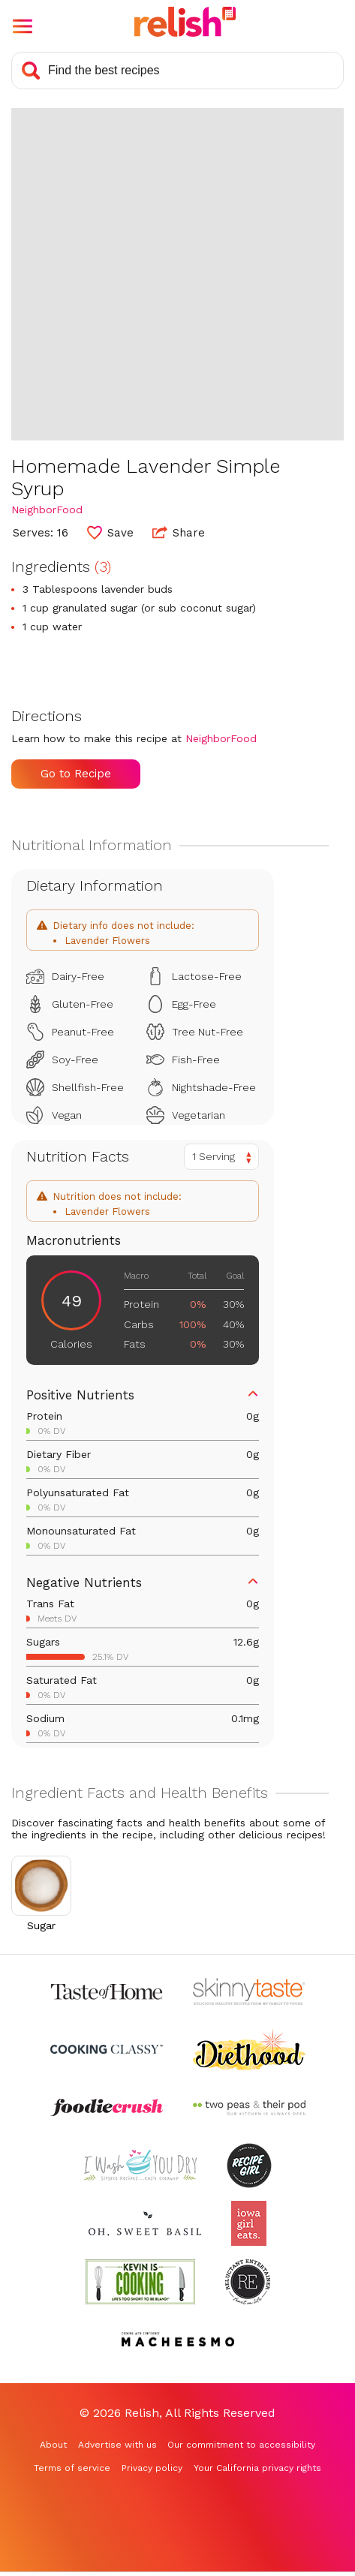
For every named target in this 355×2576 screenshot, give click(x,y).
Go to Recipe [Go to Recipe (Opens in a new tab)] (76, 773)
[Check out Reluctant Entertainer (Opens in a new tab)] (247, 2281)
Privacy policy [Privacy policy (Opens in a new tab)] (152, 2468)
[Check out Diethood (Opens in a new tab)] (249, 2049)
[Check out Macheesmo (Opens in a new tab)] (178, 2339)
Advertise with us (117, 2444)
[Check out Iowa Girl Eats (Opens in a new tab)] (248, 2223)
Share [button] (178, 532)
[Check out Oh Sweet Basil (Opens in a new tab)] (145, 2223)
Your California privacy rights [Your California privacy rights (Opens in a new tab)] (257, 2468)
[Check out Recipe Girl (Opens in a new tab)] (249, 2165)
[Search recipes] (177, 70)
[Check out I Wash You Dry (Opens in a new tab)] (140, 2165)
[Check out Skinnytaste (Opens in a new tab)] (249, 1991)
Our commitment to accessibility (241, 2444)
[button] (22, 26)
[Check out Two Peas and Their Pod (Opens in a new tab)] (249, 2107)
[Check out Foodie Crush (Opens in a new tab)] (106, 2107)
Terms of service (72, 2468)
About (53, 2444)
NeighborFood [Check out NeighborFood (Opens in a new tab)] (47, 509)
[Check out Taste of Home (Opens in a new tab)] (106, 1991)
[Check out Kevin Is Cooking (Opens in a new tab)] (140, 2281)
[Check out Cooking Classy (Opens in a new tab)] (106, 2049)
